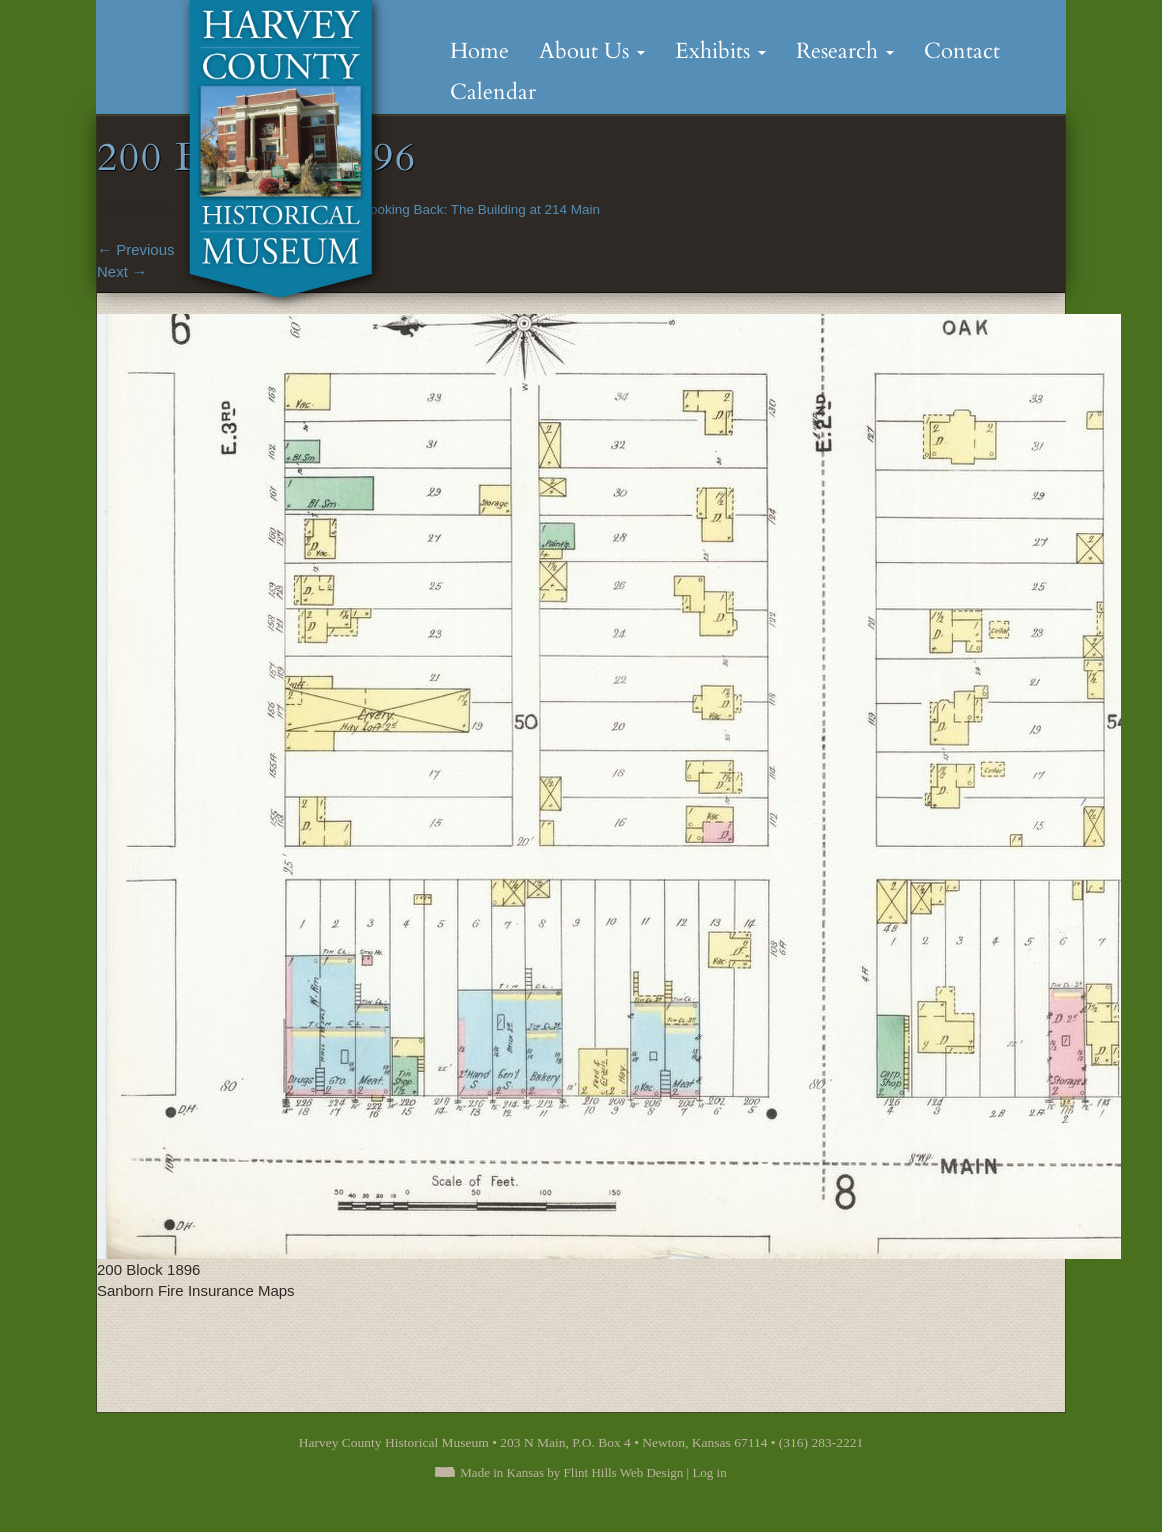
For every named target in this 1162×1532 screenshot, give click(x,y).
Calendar (493, 92)
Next (122, 271)
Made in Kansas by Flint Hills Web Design (571, 1472)
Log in (709, 1472)
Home (479, 51)
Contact (962, 51)
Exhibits (720, 51)
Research (845, 51)
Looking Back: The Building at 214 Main (481, 209)
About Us (592, 51)
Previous (136, 249)
